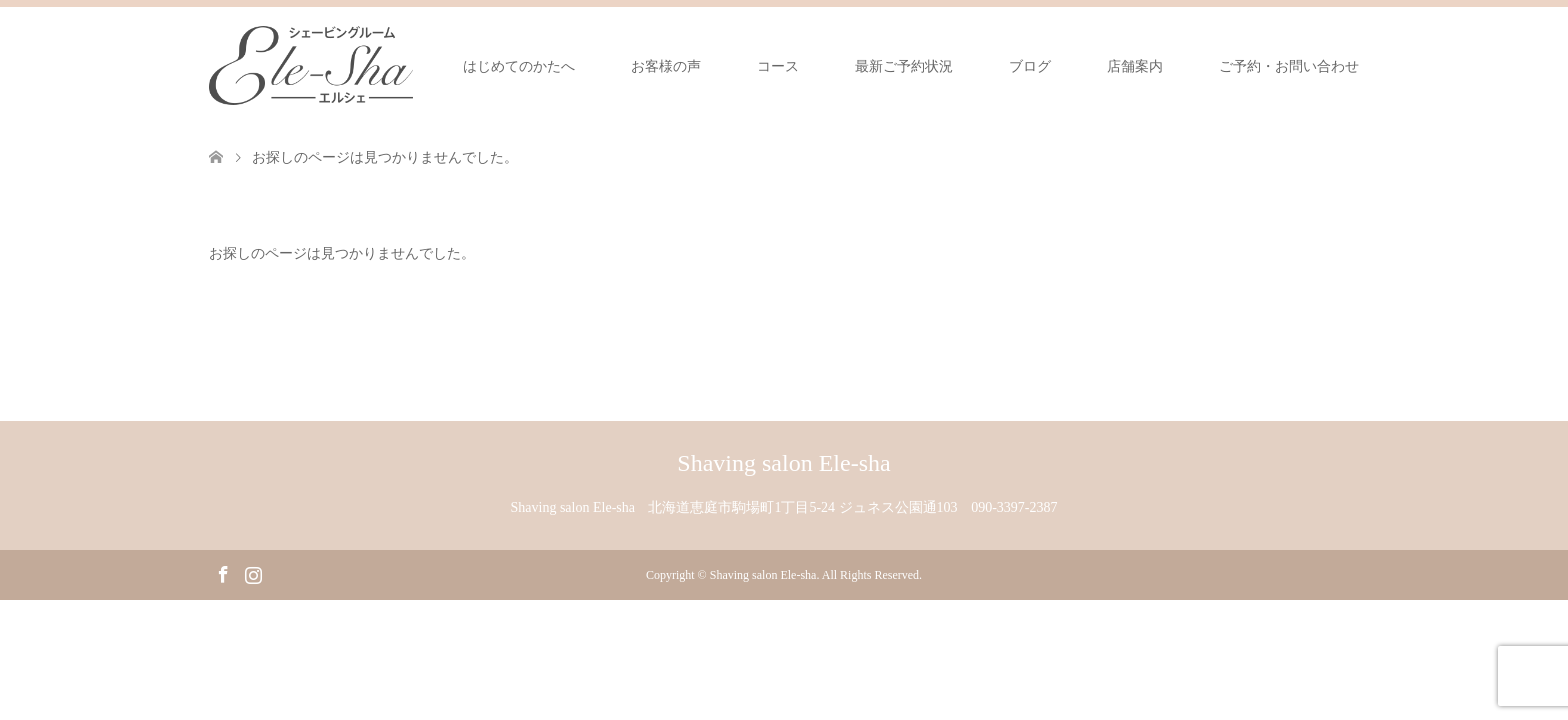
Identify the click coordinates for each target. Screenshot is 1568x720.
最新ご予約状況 (904, 66)
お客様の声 (666, 66)
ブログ (1030, 66)
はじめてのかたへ (519, 66)
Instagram (253, 573)
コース (778, 66)
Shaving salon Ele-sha (783, 463)
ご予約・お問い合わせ (1289, 66)
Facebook (223, 573)
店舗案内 (1135, 66)
